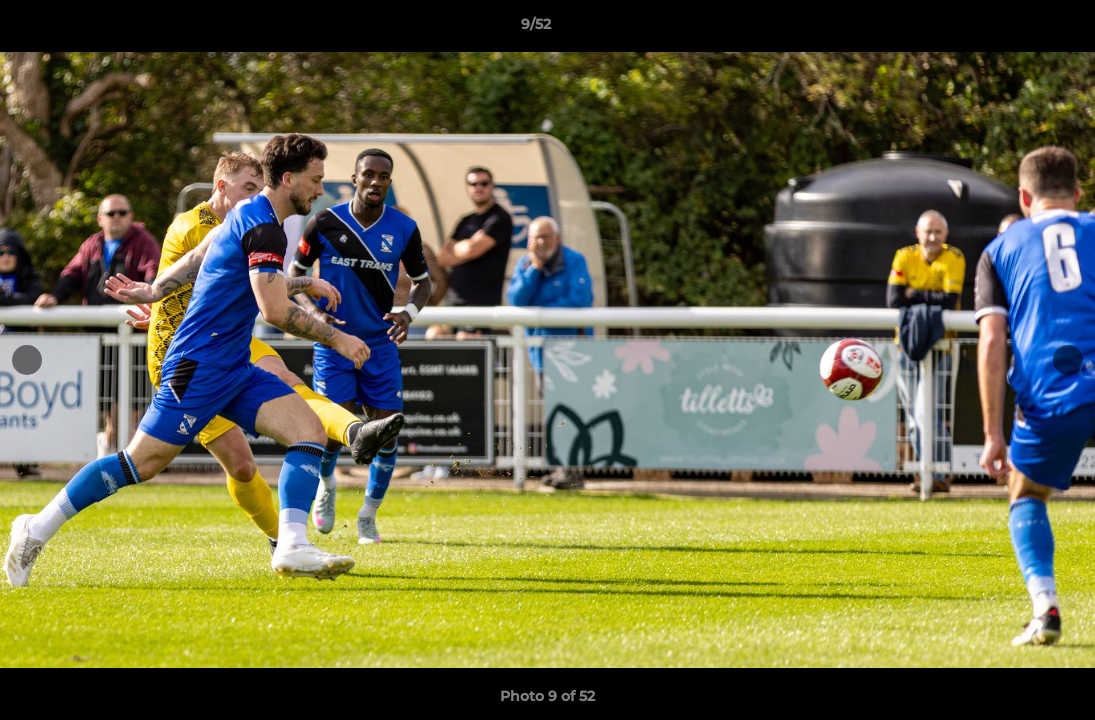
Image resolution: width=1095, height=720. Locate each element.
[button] (1011, 29)
